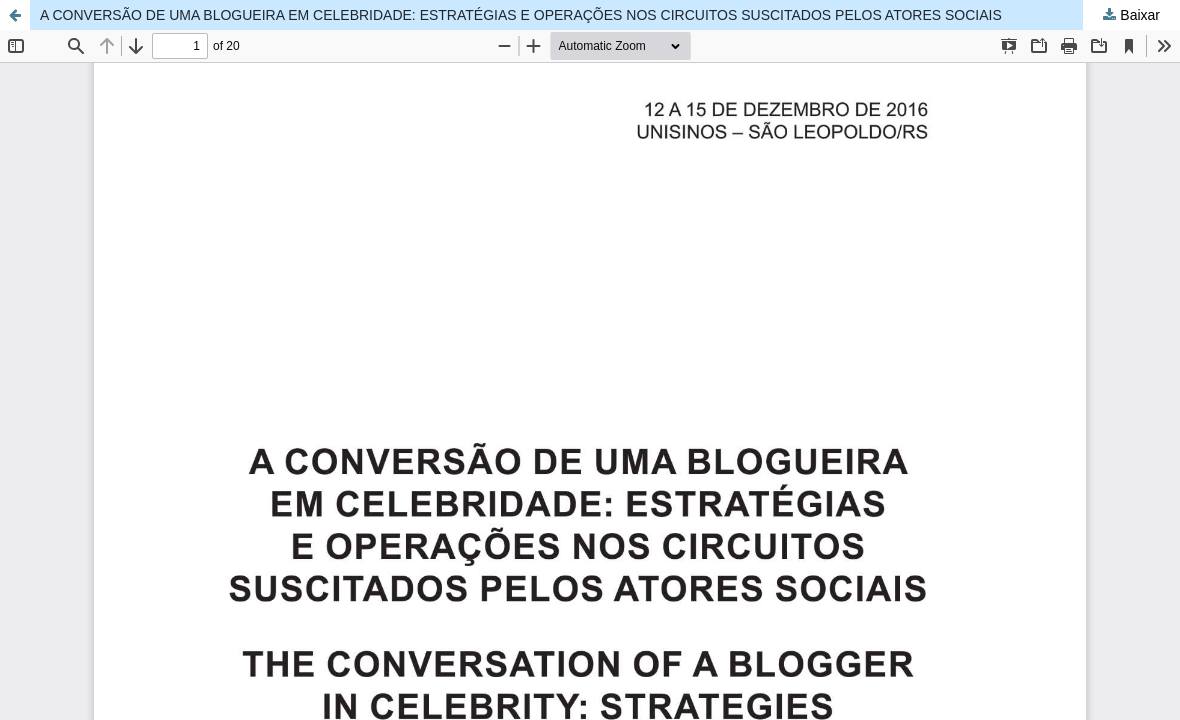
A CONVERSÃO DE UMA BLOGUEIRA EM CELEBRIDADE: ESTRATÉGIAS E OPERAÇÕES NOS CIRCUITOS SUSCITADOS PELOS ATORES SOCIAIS (521, 15)
